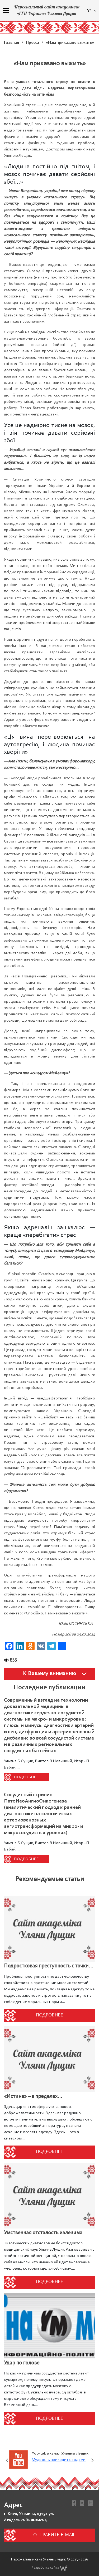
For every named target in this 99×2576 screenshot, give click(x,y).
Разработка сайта (49, 2568)
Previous (7, 2459)
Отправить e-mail (54, 2535)
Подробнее (26, 1777)
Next (92, 2459)
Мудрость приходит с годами (59, 2460)
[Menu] (6, 10)
